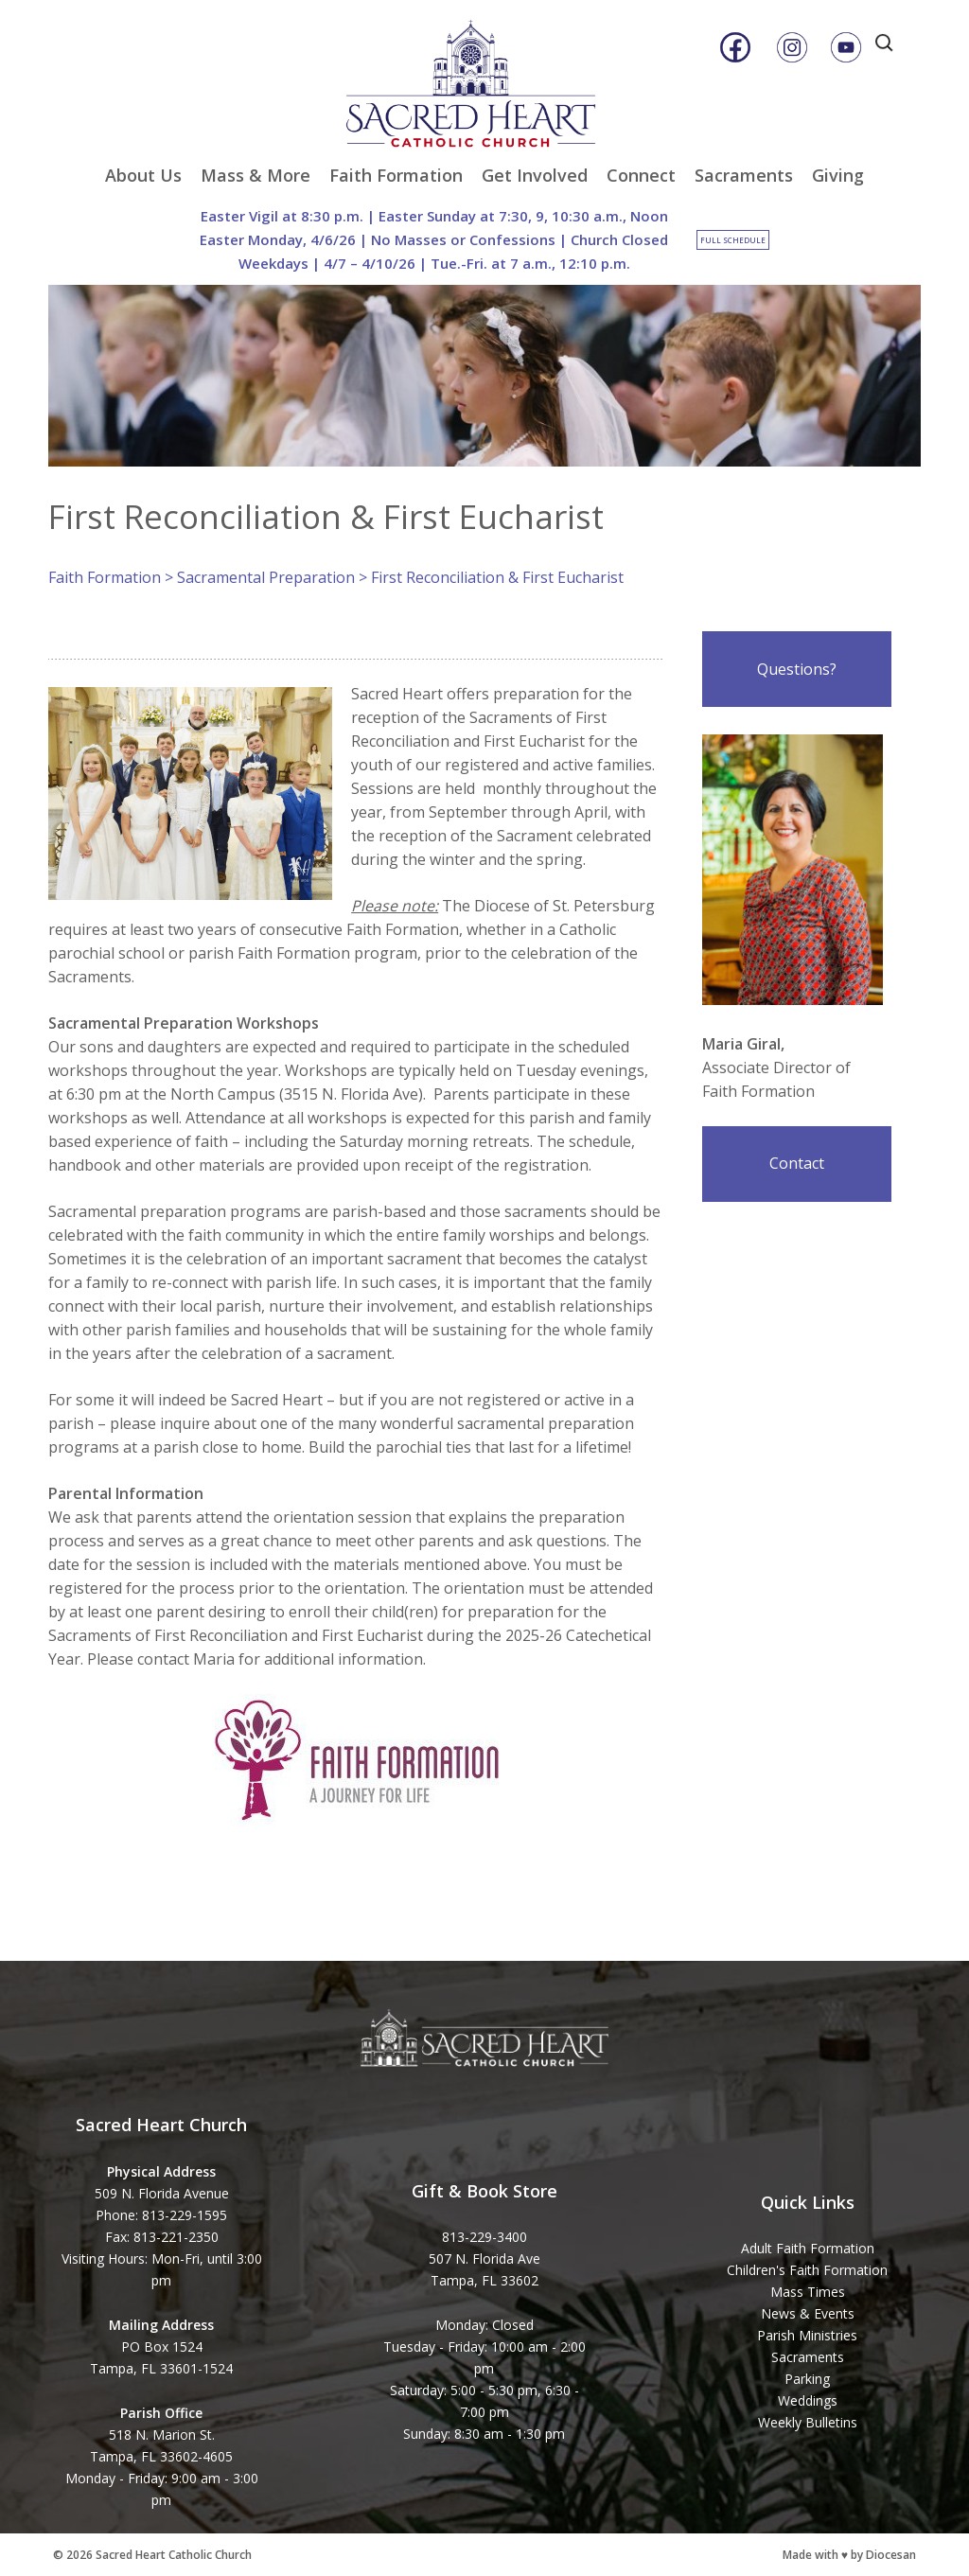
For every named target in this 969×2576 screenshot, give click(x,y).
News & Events (807, 2313)
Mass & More (255, 175)
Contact (796, 1163)
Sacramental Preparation (266, 577)
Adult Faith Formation (807, 2248)
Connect (641, 175)
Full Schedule (733, 240)
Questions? (797, 669)
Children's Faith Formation (807, 2270)
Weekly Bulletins (807, 2422)
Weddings (807, 2400)
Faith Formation (396, 175)
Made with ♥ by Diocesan (849, 2555)
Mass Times (807, 2292)
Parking (807, 2379)
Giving (838, 175)
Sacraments (744, 175)
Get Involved (535, 175)
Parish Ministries (807, 2335)
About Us (143, 175)
